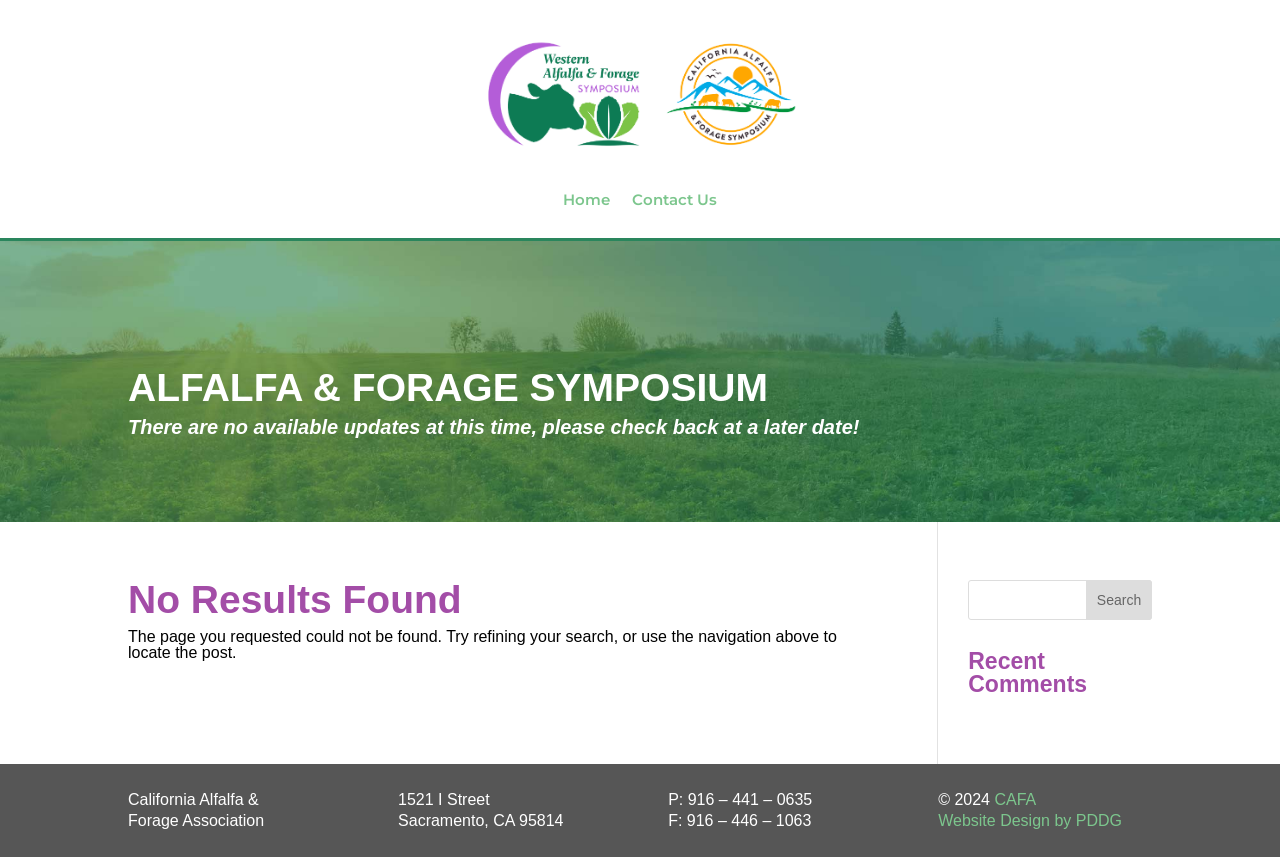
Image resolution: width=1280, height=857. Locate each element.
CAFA (1015, 799)
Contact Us (674, 199)
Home (586, 199)
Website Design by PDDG (1030, 820)
